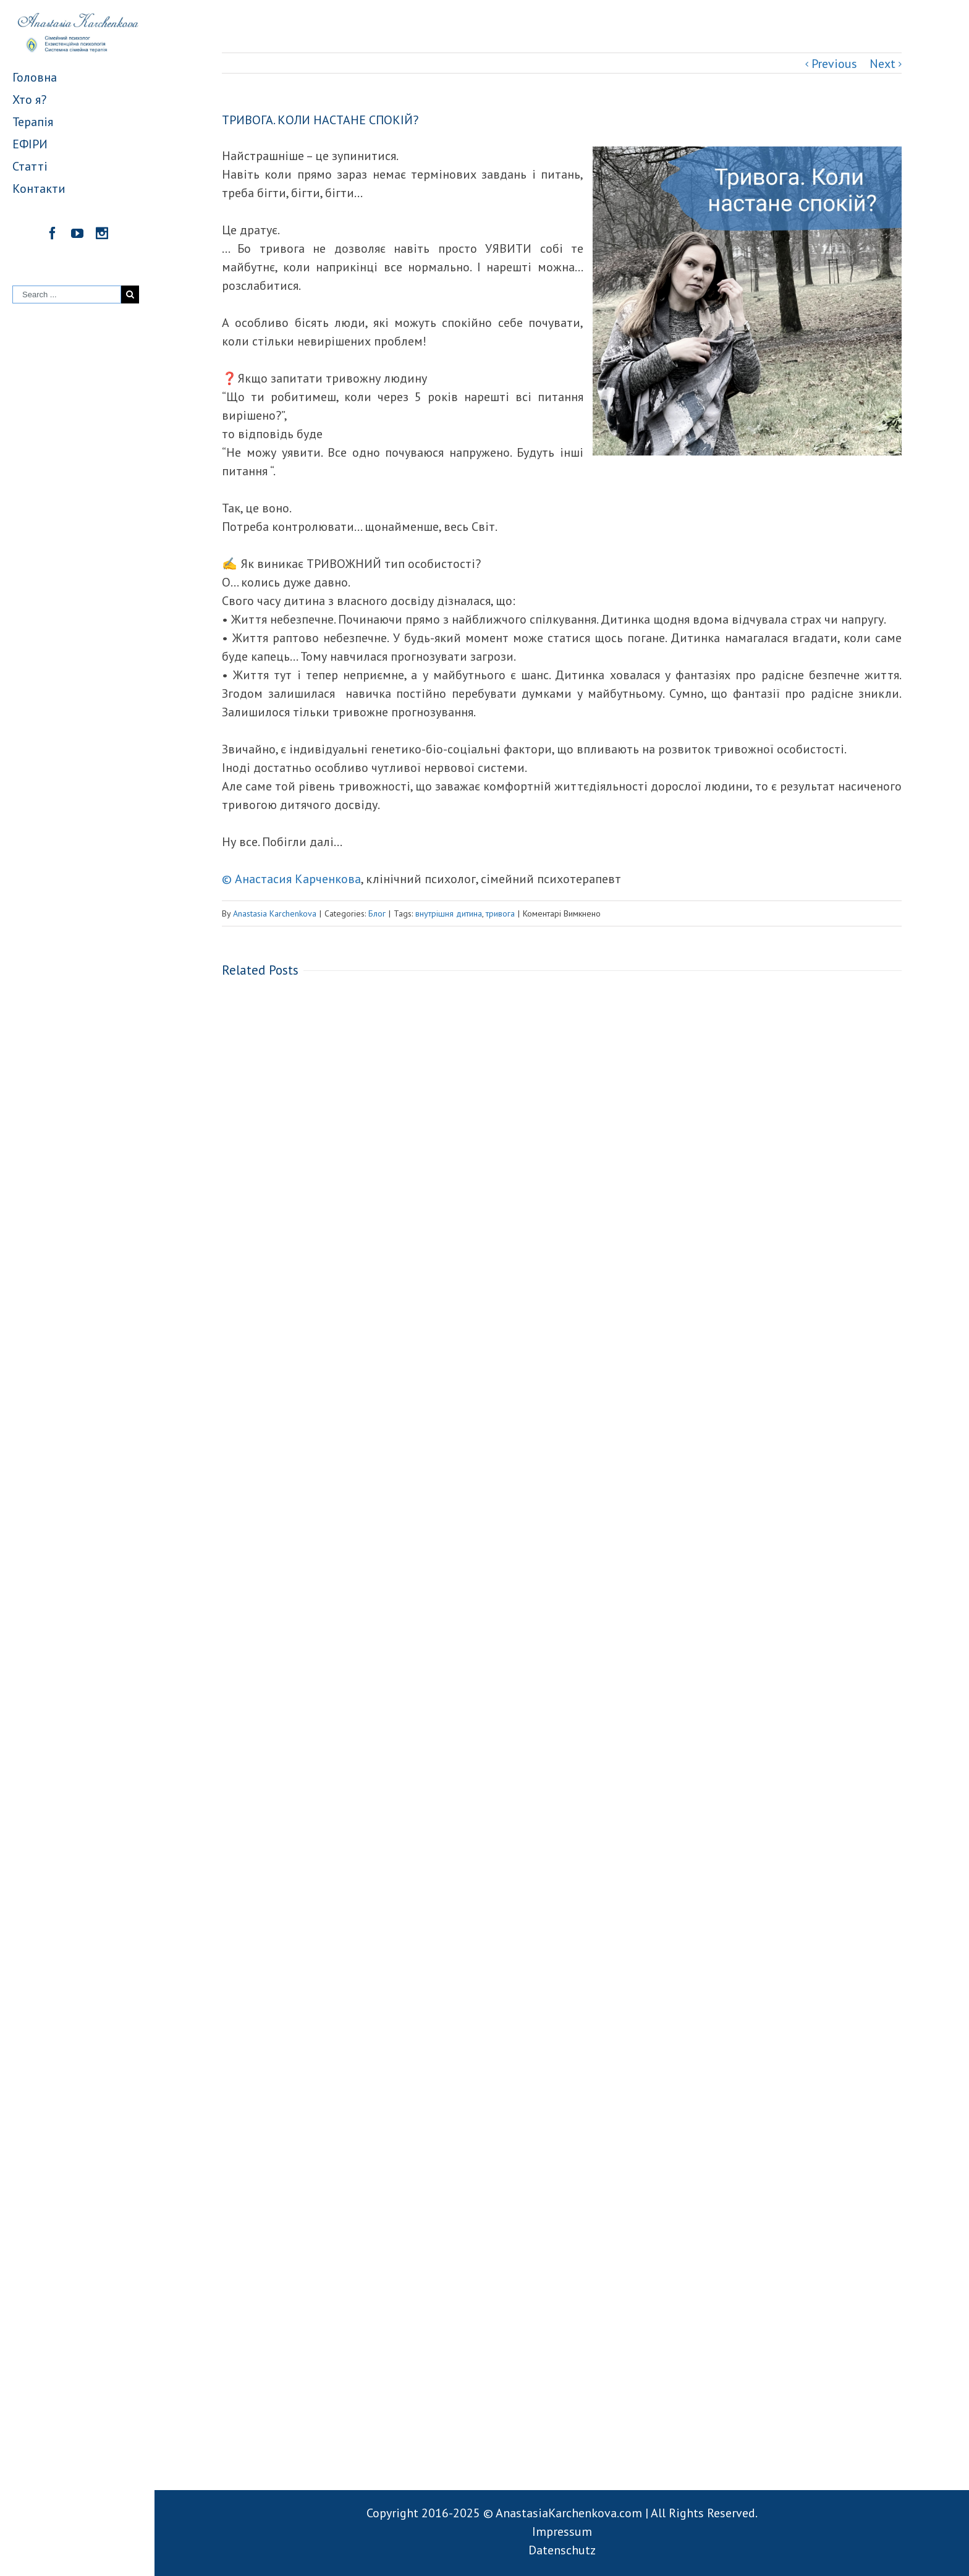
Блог (377, 913)
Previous (834, 64)
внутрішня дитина (448, 913)
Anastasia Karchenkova (274, 913)
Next (882, 64)
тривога (500, 913)
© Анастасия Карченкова (291, 879)
